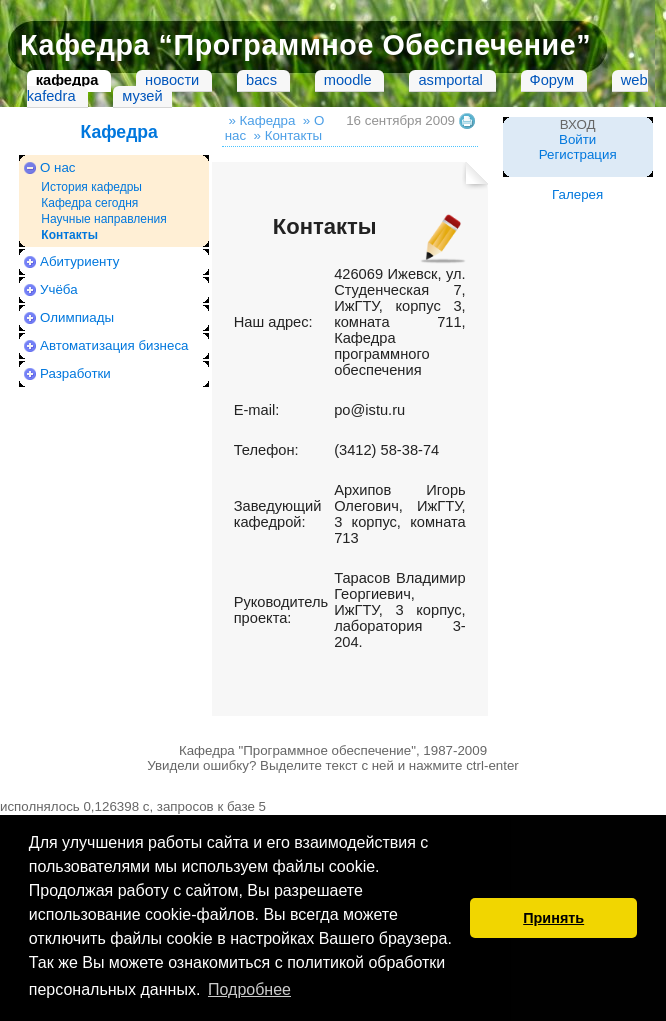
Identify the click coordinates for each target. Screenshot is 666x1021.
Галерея (577, 194)
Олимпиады (77, 317)
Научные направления (103, 219)
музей (142, 96)
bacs (261, 80)
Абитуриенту (79, 261)
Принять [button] (553, 918)
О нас (58, 167)
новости (172, 80)
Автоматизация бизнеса (114, 345)
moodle (348, 80)
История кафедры (91, 187)
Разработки (75, 373)
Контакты (69, 235)
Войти (577, 139)
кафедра (67, 80)
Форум (552, 80)
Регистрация (578, 154)
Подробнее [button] (249, 989)
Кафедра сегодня (89, 203)
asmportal (450, 80)
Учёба (59, 289)
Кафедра (118, 132)
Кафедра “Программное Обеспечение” (305, 45)
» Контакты (288, 135)
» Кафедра (261, 120)
